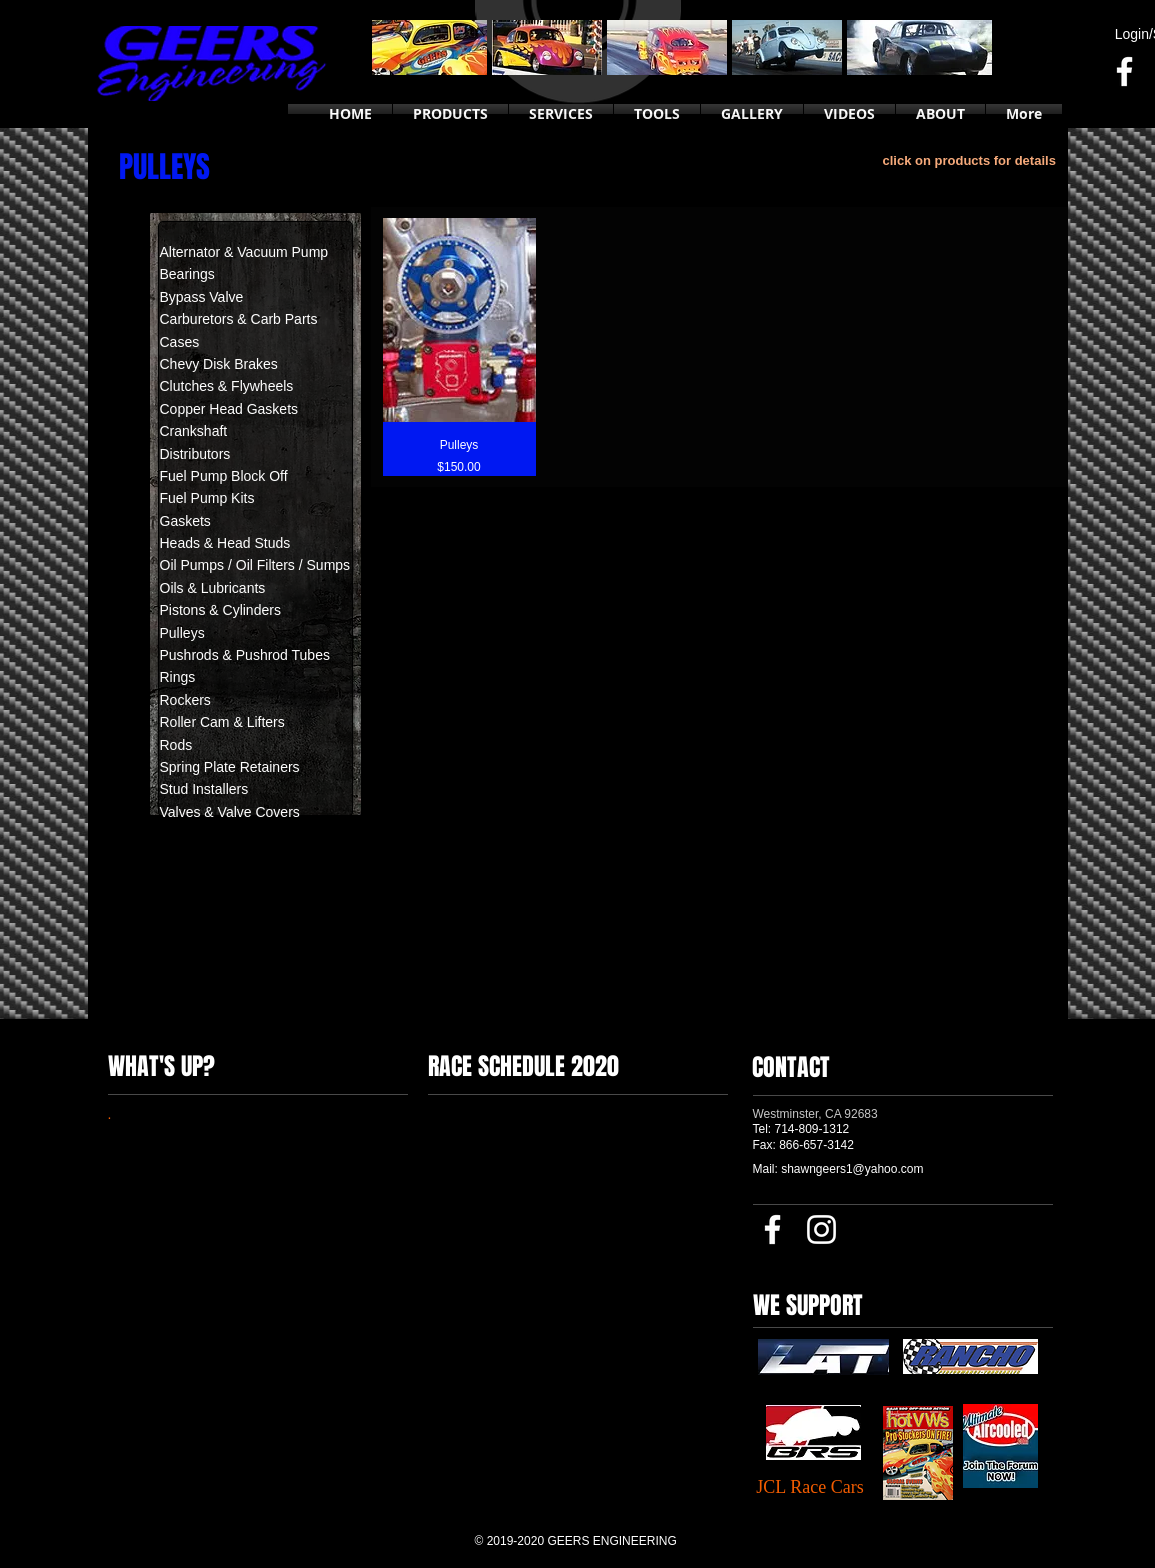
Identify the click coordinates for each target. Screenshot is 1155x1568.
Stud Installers (206, 789)
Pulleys (182, 633)
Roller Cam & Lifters (222, 722)
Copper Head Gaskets (229, 409)
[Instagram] (821, 1229)
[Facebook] (1124, 71)
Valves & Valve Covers (230, 812)
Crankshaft (194, 431)
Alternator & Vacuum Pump (244, 252)
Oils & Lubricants (213, 588)
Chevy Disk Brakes (219, 364)
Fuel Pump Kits (207, 498)
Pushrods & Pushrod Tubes (245, 655)
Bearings (187, 274)
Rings (178, 677)
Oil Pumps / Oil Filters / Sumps (255, 565)
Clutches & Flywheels (227, 386)
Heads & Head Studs (225, 543)
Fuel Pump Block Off (224, 476)
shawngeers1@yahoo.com (852, 1169)
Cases (180, 342)
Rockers (185, 700)
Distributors (195, 454)
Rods (176, 745)
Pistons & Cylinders (220, 610)
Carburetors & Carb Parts (239, 319)
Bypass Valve (202, 297)
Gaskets (185, 521)
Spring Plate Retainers (230, 767)
